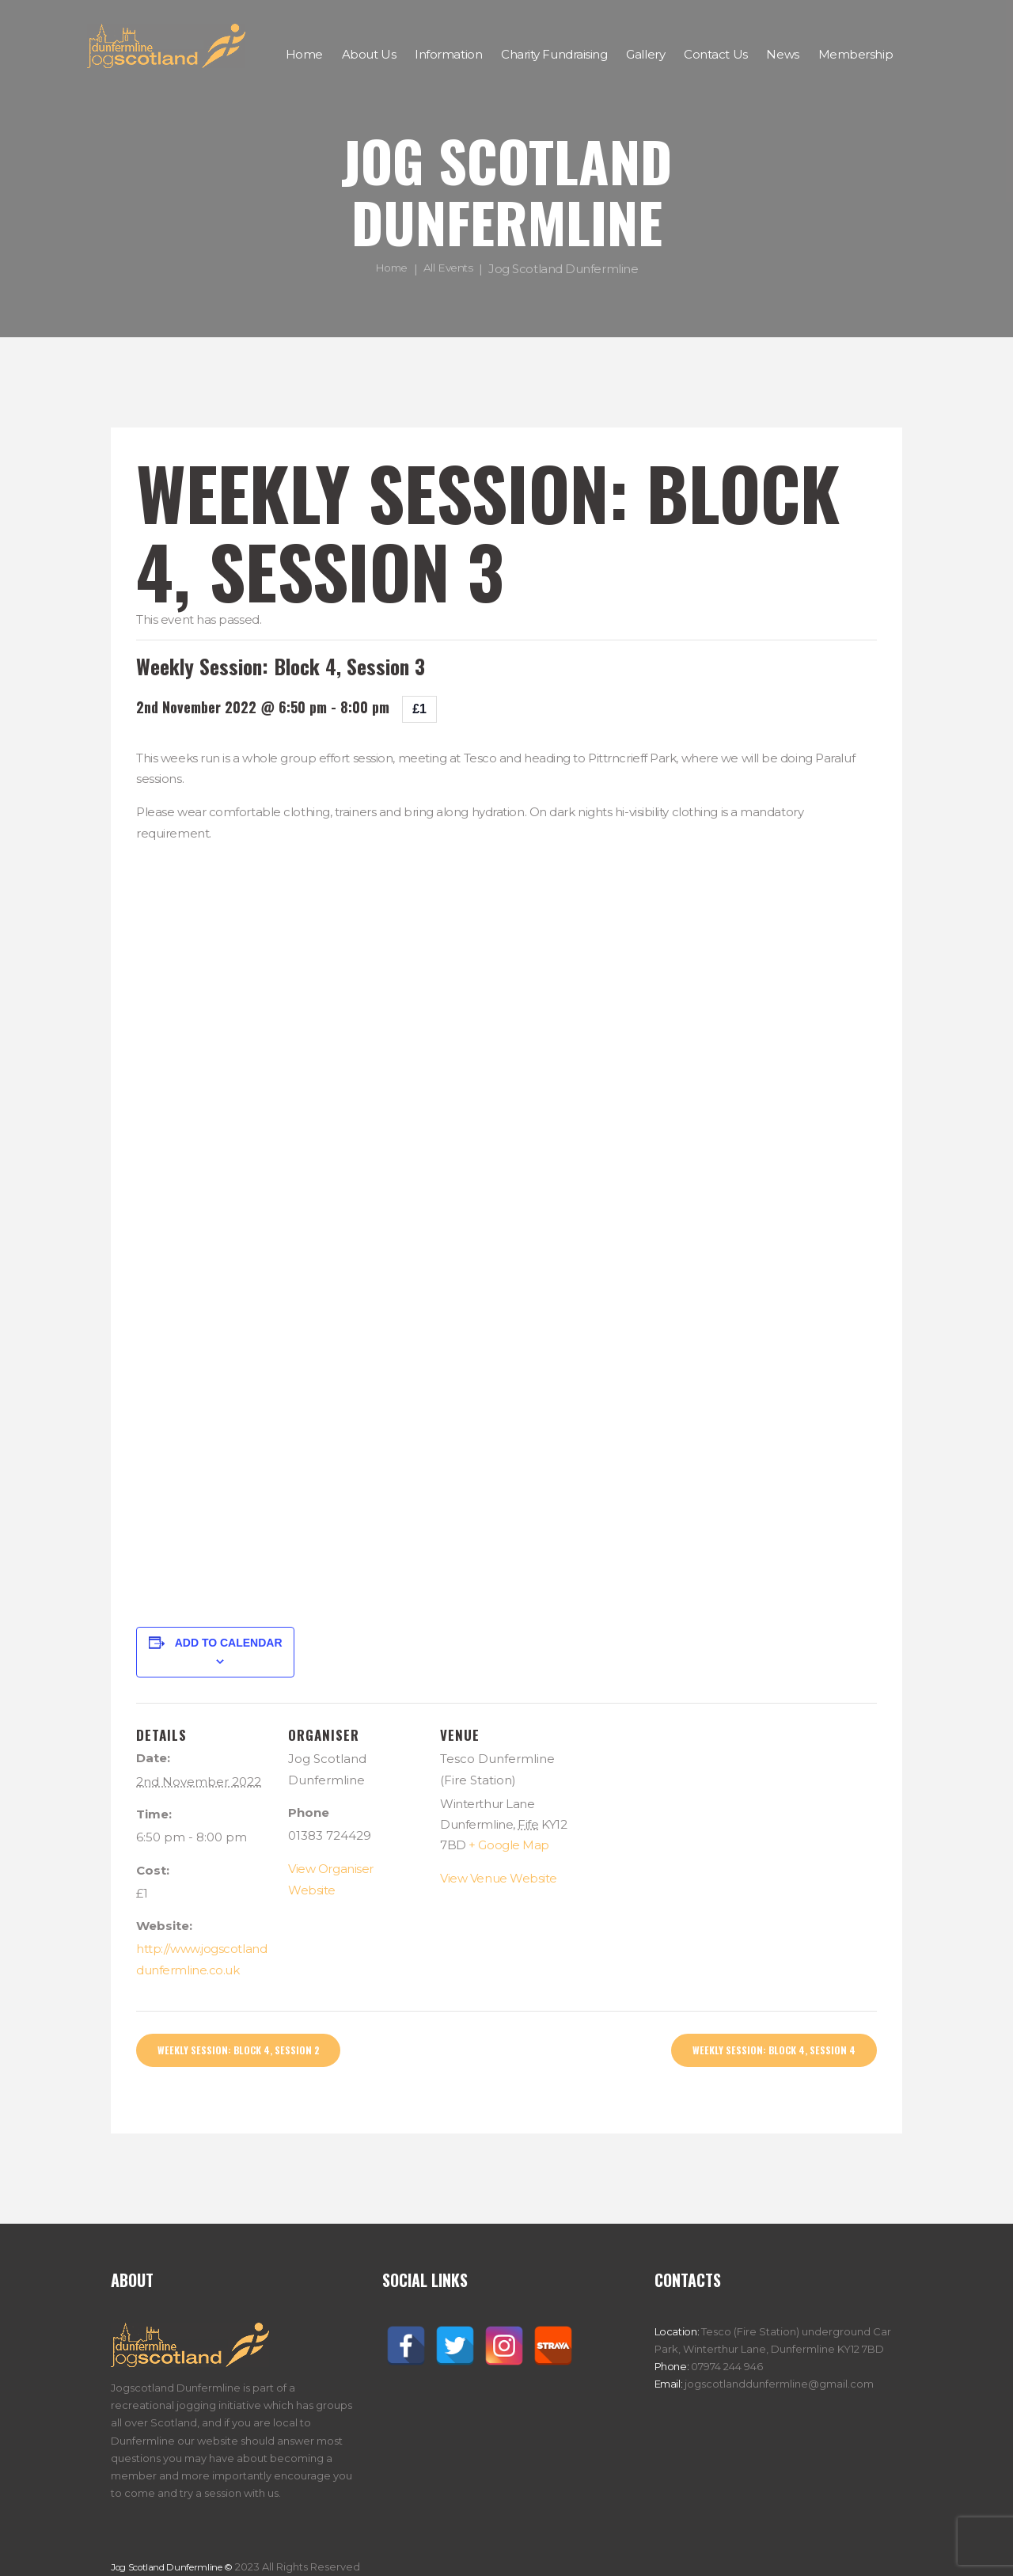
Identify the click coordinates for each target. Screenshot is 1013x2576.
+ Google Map (509, 1844)
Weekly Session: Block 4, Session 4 (760, 2052)
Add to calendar (229, 1642)
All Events (450, 268)
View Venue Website (498, 1878)
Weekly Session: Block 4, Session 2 (252, 2052)
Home (388, 268)
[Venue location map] (675, 1811)
